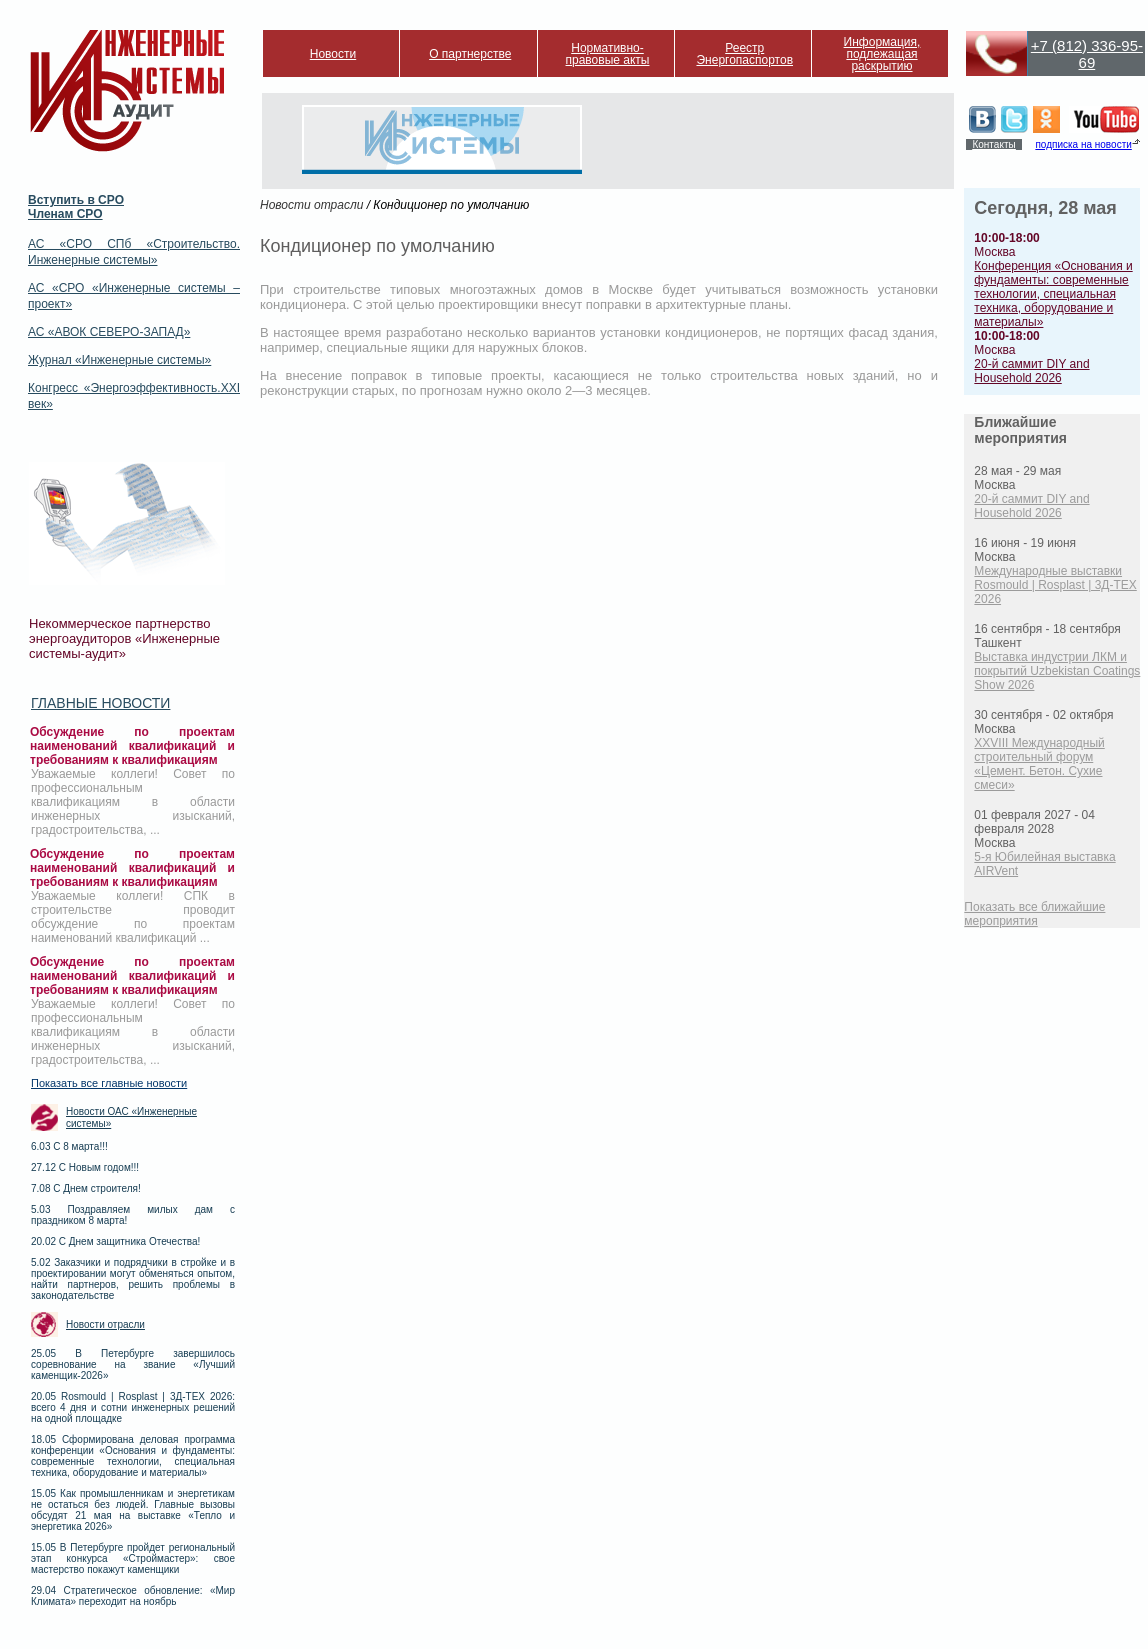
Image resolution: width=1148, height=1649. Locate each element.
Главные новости (100, 703)
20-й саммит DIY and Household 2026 (1031, 371)
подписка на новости (1083, 144)
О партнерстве (470, 54)
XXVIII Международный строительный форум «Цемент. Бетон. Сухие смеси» (1039, 764)
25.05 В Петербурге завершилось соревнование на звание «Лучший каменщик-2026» (133, 1364)
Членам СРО (65, 214)
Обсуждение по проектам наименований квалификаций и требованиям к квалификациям (132, 746)
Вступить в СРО (76, 200)
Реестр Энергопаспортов (744, 54)
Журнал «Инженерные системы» (119, 360)
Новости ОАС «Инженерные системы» (131, 1117)
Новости (333, 54)
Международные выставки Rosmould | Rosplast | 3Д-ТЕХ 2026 (1055, 585)
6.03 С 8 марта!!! (69, 1146)
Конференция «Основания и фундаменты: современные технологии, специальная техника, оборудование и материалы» (1053, 294)
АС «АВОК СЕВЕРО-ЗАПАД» (109, 332)
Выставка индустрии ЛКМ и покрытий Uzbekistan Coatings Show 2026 (1057, 671)
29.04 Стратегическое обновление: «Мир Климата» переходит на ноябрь (133, 1596)
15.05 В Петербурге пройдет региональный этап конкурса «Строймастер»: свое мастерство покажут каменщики (133, 1558)
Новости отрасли (105, 1324)
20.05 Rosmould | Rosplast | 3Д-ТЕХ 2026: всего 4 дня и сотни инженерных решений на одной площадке (133, 1407)
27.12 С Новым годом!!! (85, 1167)
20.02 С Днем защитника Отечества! (115, 1241)
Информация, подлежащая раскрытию (882, 54)
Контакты (993, 144)
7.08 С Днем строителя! (86, 1188)
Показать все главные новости (109, 1083)
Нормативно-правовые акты (608, 54)
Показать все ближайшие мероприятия (1034, 914)
